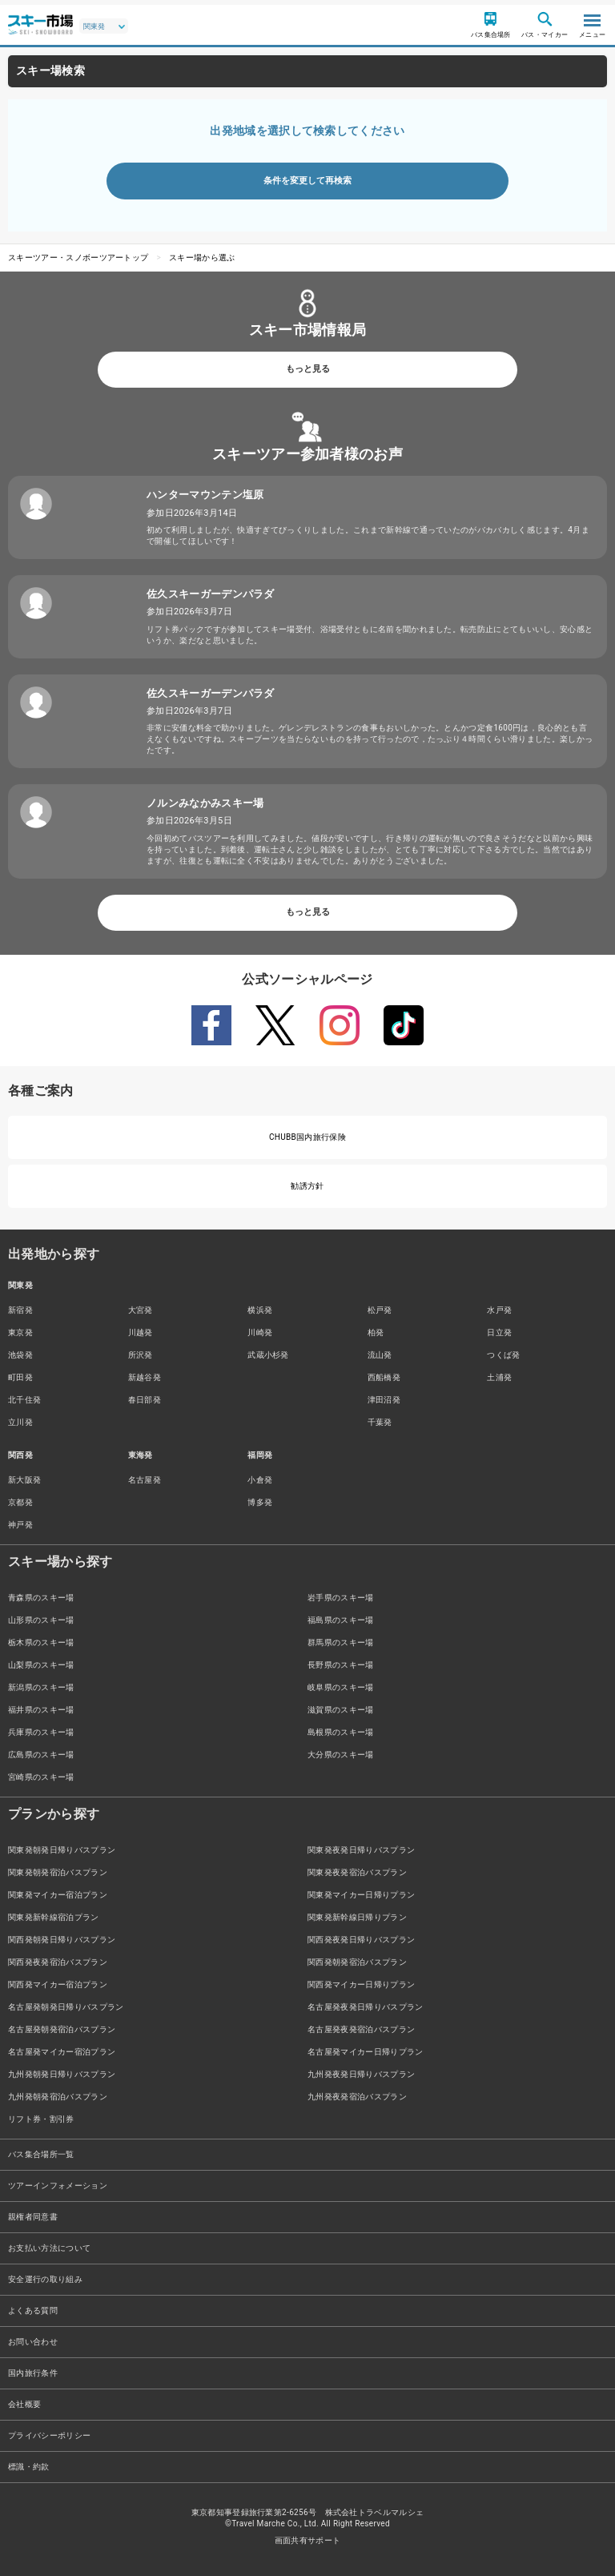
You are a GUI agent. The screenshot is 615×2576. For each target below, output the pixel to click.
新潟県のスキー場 (41, 1687)
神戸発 (20, 1524)
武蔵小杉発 (268, 1354)
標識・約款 (29, 2466)
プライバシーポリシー (49, 2435)
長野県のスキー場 (341, 1664)
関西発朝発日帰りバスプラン (61, 1939)
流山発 (380, 1354)
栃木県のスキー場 (41, 1642)
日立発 (499, 1332)
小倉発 (259, 1479)
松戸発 (380, 1310)
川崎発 (259, 1332)
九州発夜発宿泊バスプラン (357, 2096)
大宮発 (140, 1310)
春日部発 (144, 1399)
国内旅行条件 (33, 2373)
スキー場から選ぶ (202, 257)
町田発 (20, 1377)
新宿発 (20, 1310)
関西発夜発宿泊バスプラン (57, 1962)
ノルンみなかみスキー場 (205, 803)
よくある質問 (33, 2310)
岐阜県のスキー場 (341, 1687)
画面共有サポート (308, 2540)
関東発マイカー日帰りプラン (361, 1894)
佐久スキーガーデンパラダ (211, 594)
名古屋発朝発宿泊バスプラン (61, 2029)
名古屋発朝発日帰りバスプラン (65, 2006)
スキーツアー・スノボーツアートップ (78, 257)
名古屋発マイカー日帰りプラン (365, 2051)
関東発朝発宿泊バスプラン (57, 1872)
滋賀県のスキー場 (341, 1709)
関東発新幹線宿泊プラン (53, 1917)
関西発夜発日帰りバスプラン (361, 1939)
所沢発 (140, 1354)
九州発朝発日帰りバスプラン (61, 2074)
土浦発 (499, 1377)
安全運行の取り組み (45, 2279)
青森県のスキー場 (41, 1597)
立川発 (20, 1422)
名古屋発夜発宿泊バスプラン (361, 2029)
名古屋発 (144, 1479)
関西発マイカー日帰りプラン (361, 1984)
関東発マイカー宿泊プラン (57, 1894)
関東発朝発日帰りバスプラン (61, 1849)
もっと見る (308, 369)
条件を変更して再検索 (307, 180)
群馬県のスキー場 (341, 1642)
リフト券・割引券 (41, 2119)
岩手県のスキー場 (341, 1597)
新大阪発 (24, 1479)
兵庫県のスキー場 (41, 1732)
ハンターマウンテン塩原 (205, 495)
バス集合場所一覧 (41, 2154)
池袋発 (20, 1354)
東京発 (20, 1332)
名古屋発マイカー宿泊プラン (61, 2051)
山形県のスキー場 (41, 1620)
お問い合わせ (33, 2341)
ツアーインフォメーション (57, 2185)
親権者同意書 (33, 2216)
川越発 (140, 1332)
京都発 (20, 1502)
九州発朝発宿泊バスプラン (57, 2096)
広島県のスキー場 (41, 1754)
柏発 (376, 1332)
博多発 (259, 1502)
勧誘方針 (307, 1185)
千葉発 (380, 1422)
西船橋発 (384, 1377)
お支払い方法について (49, 2248)
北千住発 (24, 1399)
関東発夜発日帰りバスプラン (361, 1849)
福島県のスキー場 (341, 1620)
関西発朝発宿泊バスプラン (357, 1962)
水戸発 (499, 1310)
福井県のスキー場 (41, 1709)
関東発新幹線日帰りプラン (357, 1917)
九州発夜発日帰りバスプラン (361, 2074)
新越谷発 (144, 1377)
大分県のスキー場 (341, 1754)
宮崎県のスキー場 (41, 1777)
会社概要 (24, 2404)
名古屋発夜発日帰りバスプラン (365, 2006)
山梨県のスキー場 (41, 1664)
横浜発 (259, 1310)
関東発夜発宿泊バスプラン (357, 1872)
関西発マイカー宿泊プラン (57, 1984)
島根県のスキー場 (341, 1732)
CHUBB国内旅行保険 (307, 1137)
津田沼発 (384, 1399)
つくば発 (503, 1354)
